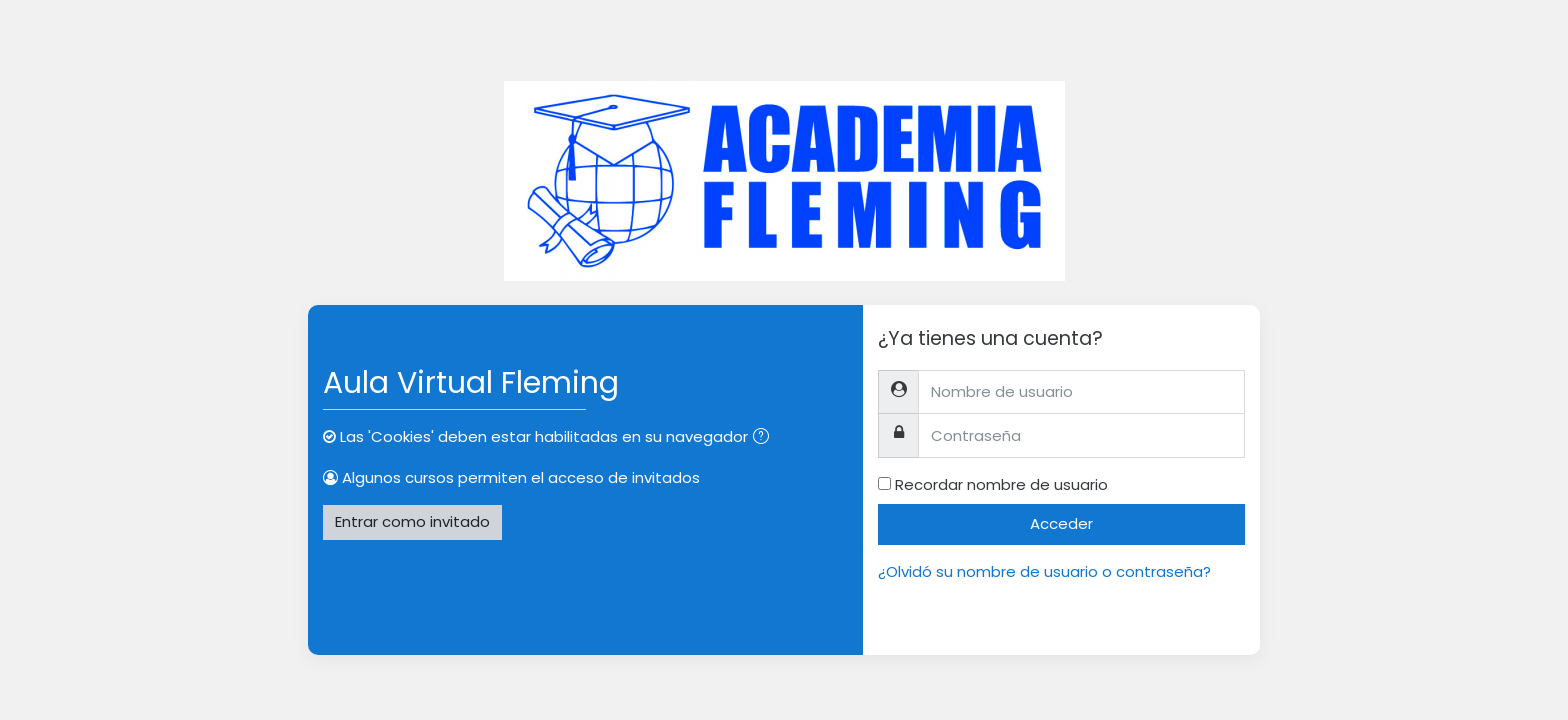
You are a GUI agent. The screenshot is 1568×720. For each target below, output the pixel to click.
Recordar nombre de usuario (1001, 484)
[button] (765, 438)
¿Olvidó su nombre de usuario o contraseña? (1044, 571)
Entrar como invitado (412, 521)
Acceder (1061, 523)
